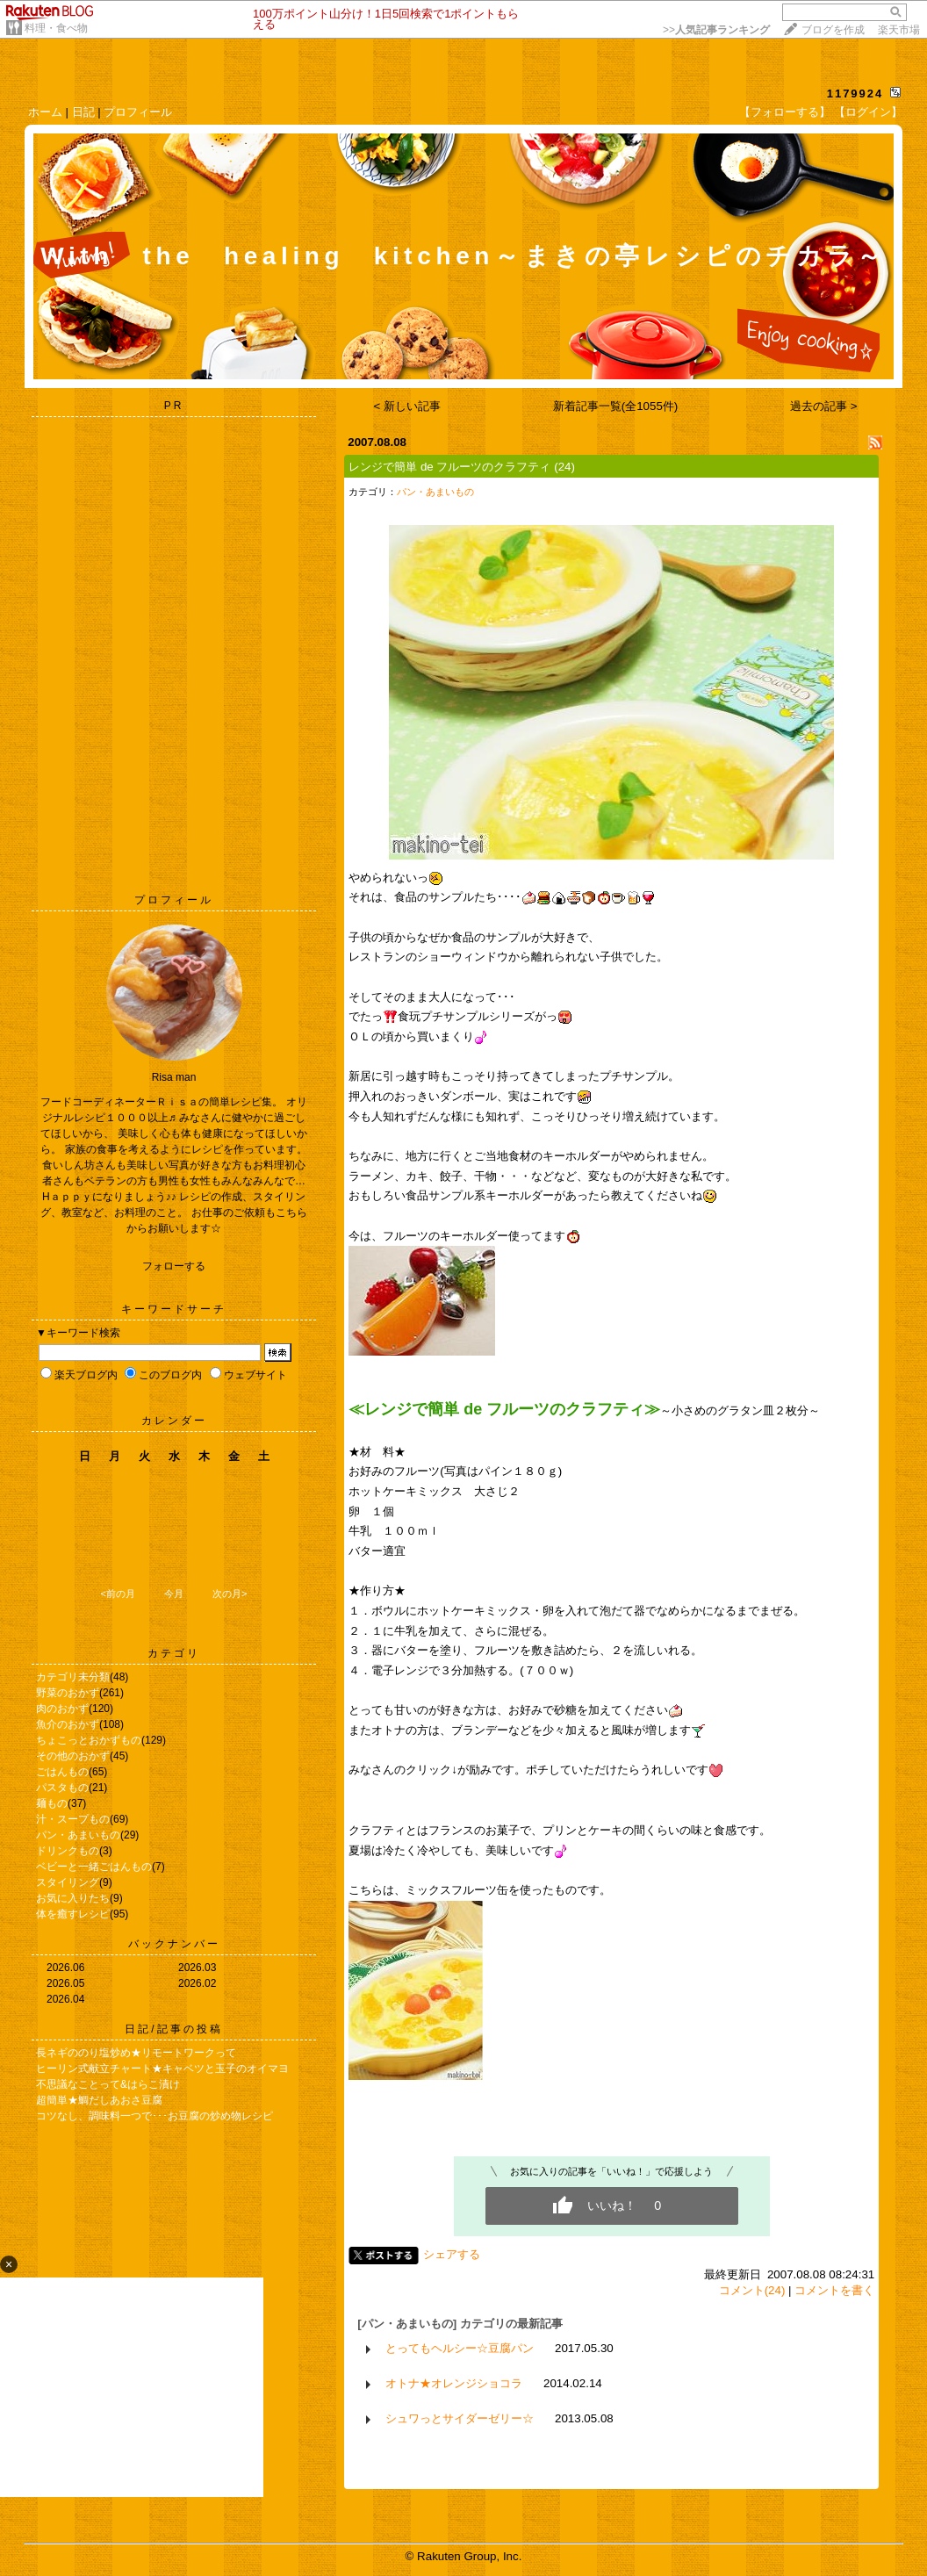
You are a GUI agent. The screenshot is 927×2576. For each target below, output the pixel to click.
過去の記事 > (824, 406)
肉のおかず (62, 1708)
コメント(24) (752, 2290)
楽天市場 (899, 30)
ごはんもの (62, 1772)
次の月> (229, 1593)
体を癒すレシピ (73, 1914)
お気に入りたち (73, 1898)
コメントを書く (834, 2290)
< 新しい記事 (408, 406)
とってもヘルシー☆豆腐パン (459, 2348)
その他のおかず (73, 1756)
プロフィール (138, 112)
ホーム (45, 112)
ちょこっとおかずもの (88, 1740)
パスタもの (62, 1787)
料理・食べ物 (56, 28)
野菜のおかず (67, 1693)
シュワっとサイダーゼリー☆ (459, 2418)
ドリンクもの (67, 1851)
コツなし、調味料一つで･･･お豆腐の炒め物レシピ (154, 2116)
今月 (173, 1593)
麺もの (52, 1803)
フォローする (173, 1266)
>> (716, 30)
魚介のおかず (67, 1724)
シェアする (451, 2254)
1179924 (855, 93)
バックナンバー (174, 1944)
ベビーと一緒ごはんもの (94, 1866)
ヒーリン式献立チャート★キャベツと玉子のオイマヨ (162, 2068)
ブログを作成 (833, 30)
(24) (564, 466)
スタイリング (67, 1882)
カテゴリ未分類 (73, 1677)
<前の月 (117, 1593)
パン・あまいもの (78, 1835)
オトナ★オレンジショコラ (453, 2383)
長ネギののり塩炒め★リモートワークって (136, 2053)
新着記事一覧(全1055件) (616, 406)
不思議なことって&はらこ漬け (108, 2084)
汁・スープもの (73, 1819)
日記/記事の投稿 (173, 2029)
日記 (83, 112)
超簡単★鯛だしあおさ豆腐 (99, 2100)
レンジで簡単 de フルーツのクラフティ (449, 466)
